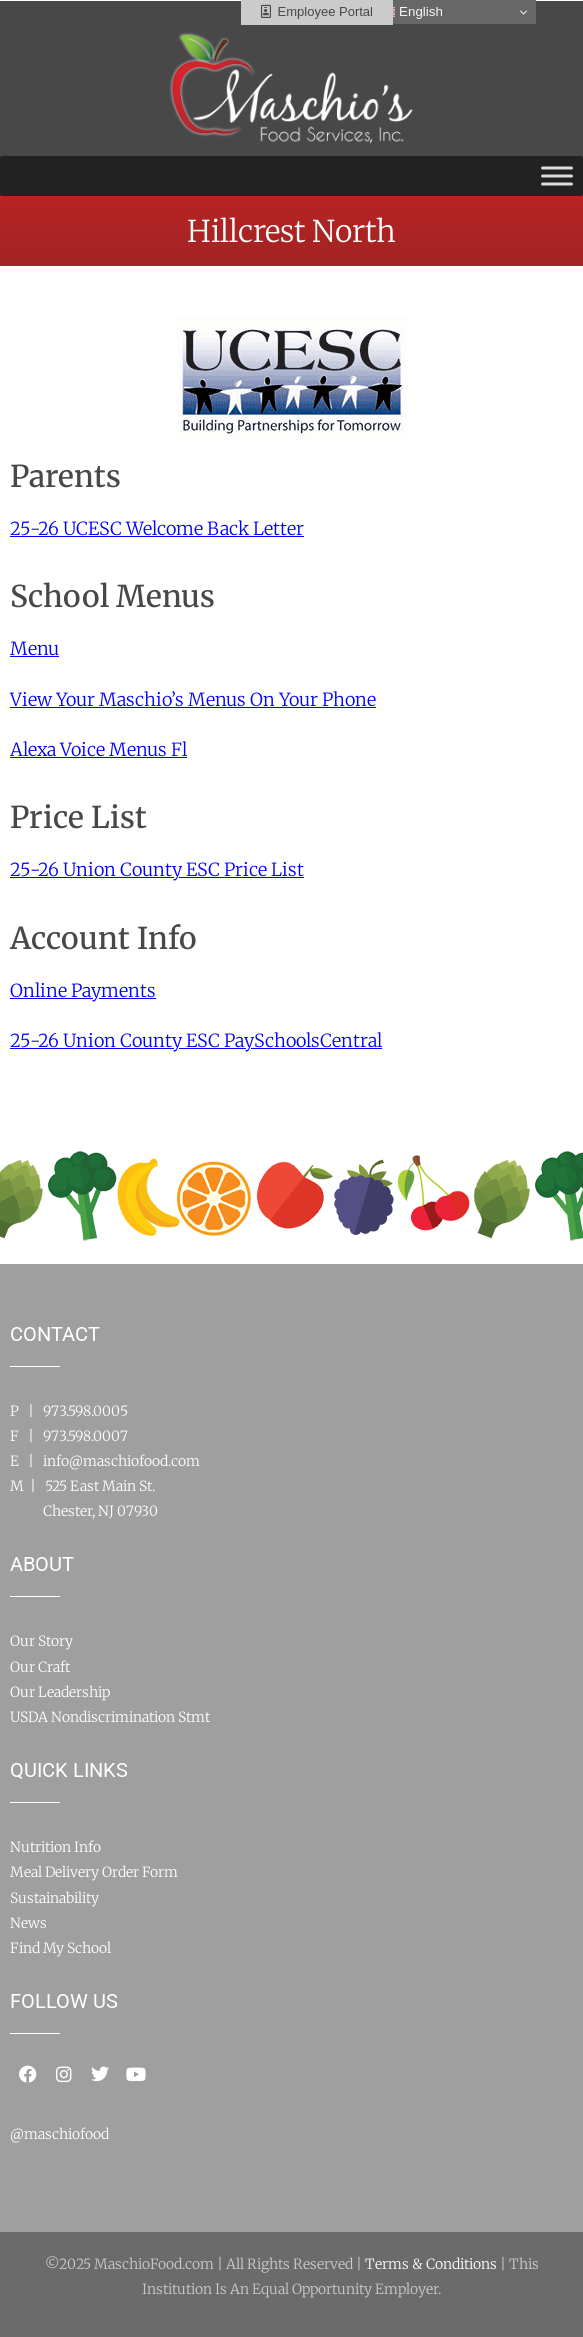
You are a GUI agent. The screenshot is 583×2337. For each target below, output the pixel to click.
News (28, 1923)
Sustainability (54, 1898)
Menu (34, 648)
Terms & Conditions (431, 2264)
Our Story (41, 1641)
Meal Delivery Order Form (94, 1872)
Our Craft (40, 1667)
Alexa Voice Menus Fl (98, 749)
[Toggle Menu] (557, 175)
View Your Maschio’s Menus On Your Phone (193, 699)
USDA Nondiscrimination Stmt (110, 1717)
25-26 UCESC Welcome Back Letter (157, 528)
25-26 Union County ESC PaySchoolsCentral (196, 1040)
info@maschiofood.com (121, 1461)
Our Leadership (60, 1692)
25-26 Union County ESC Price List (157, 869)
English (410, 12)
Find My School (60, 1948)
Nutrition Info (55, 1847)
